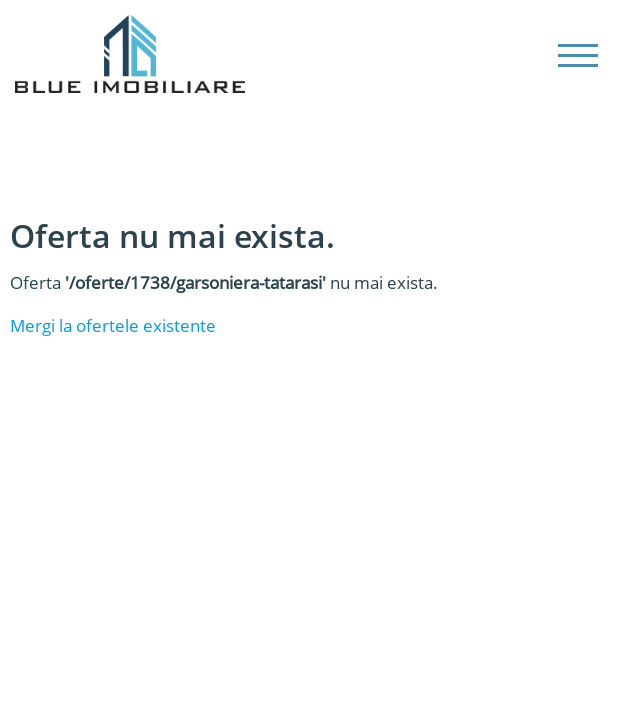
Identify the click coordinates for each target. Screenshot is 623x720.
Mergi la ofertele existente (113, 325)
